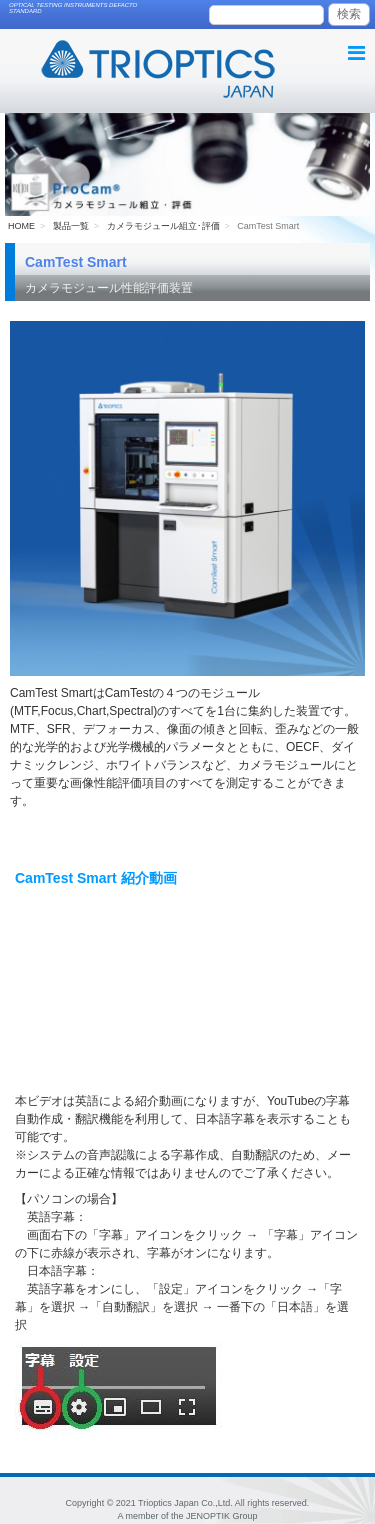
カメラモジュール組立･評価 (163, 226)
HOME (21, 226)
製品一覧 (71, 226)
